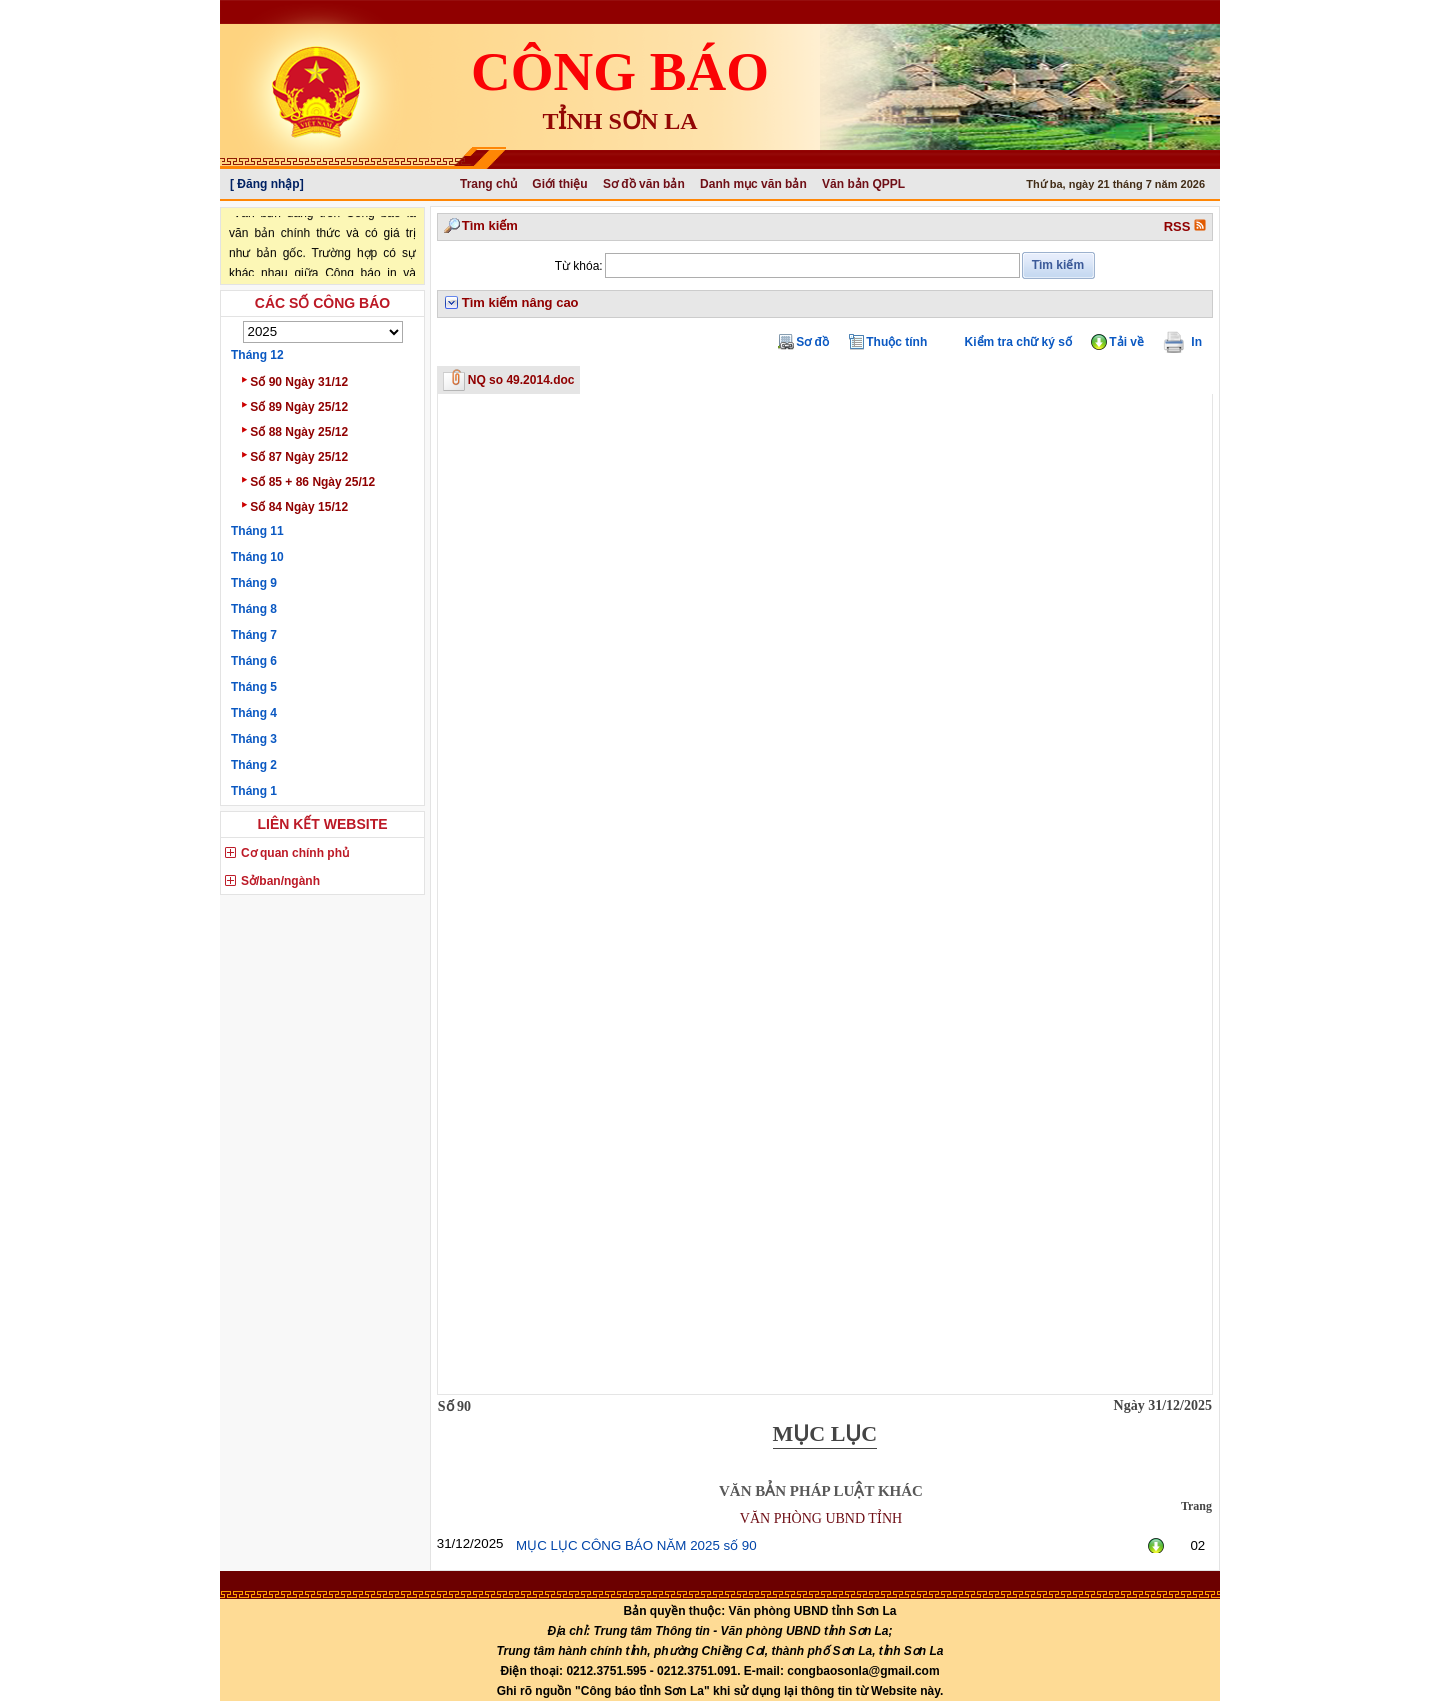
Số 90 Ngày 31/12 (294, 380)
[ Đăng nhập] (267, 184)
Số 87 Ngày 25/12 (294, 455)
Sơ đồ (812, 342)
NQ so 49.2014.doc (521, 380)
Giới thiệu (559, 184)
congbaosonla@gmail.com (863, 1671)
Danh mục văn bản (753, 184)
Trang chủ (488, 184)
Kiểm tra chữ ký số (1018, 342)
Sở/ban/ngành (280, 881)
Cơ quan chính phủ (295, 853)
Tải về (1126, 342)
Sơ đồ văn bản (644, 184)
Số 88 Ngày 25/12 (294, 430)
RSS (1185, 226)
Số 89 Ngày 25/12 (294, 405)
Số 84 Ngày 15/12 (294, 505)
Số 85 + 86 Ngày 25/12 (308, 480)
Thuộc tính (896, 342)
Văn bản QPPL (863, 184)
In (1191, 342)
